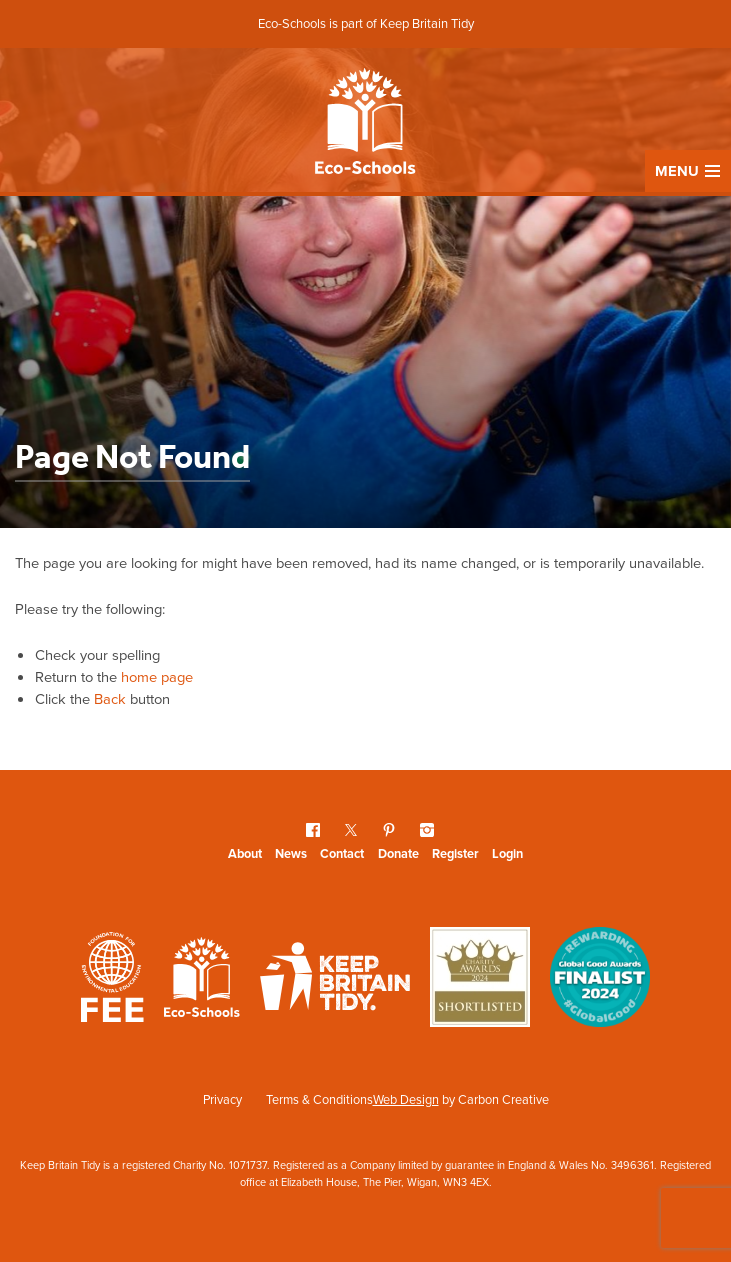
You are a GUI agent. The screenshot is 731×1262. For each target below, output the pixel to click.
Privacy (222, 1099)
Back (110, 699)
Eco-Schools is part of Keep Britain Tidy (366, 23)
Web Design (406, 1099)
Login (507, 853)
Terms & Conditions (319, 1099)
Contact (342, 853)
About (245, 853)
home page (157, 677)
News (291, 853)
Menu (687, 171)
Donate (398, 853)
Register (455, 853)
